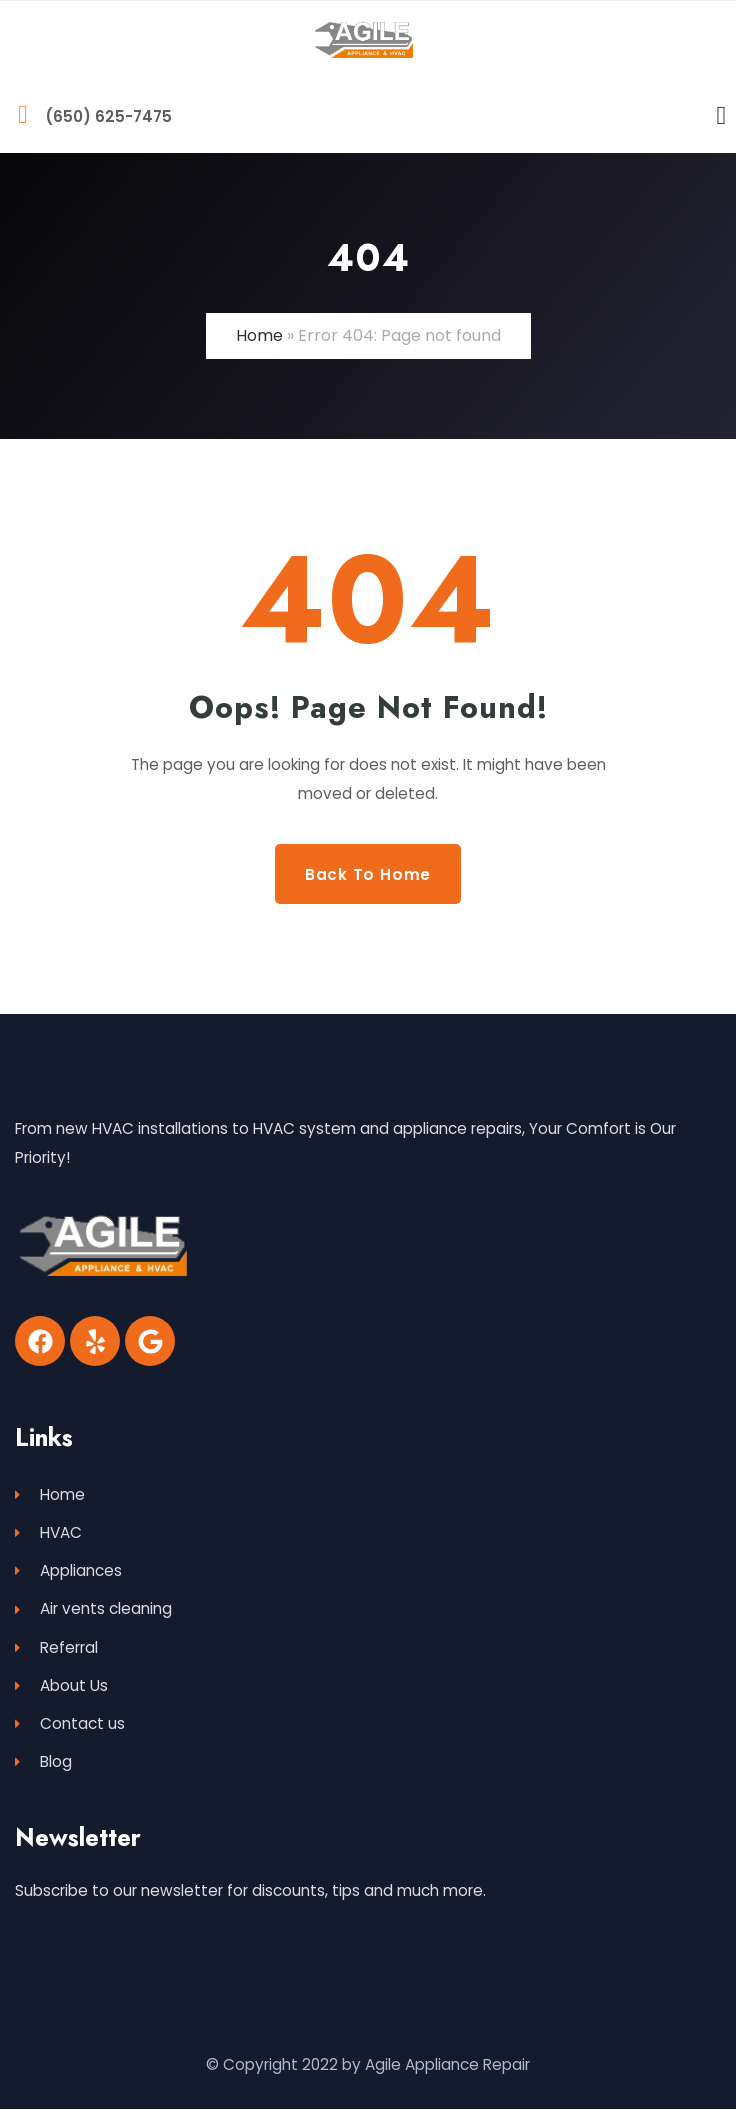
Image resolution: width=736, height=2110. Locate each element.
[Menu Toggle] (722, 116)
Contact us (70, 1724)
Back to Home (368, 873)
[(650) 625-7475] (23, 115)
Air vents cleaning (93, 1609)
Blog (43, 1762)
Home (259, 335)
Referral (56, 1647)
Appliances (68, 1570)
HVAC (48, 1532)
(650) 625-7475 (109, 116)
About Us (61, 1685)
